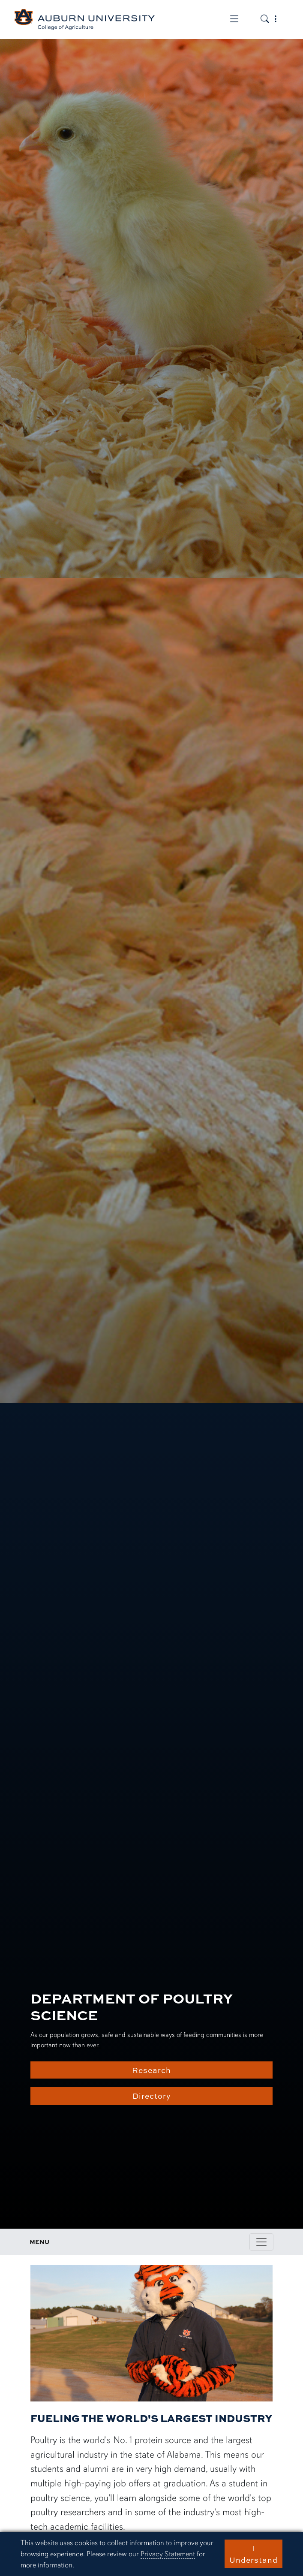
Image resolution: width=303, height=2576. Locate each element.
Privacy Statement (168, 2553)
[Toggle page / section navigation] (261, 2242)
